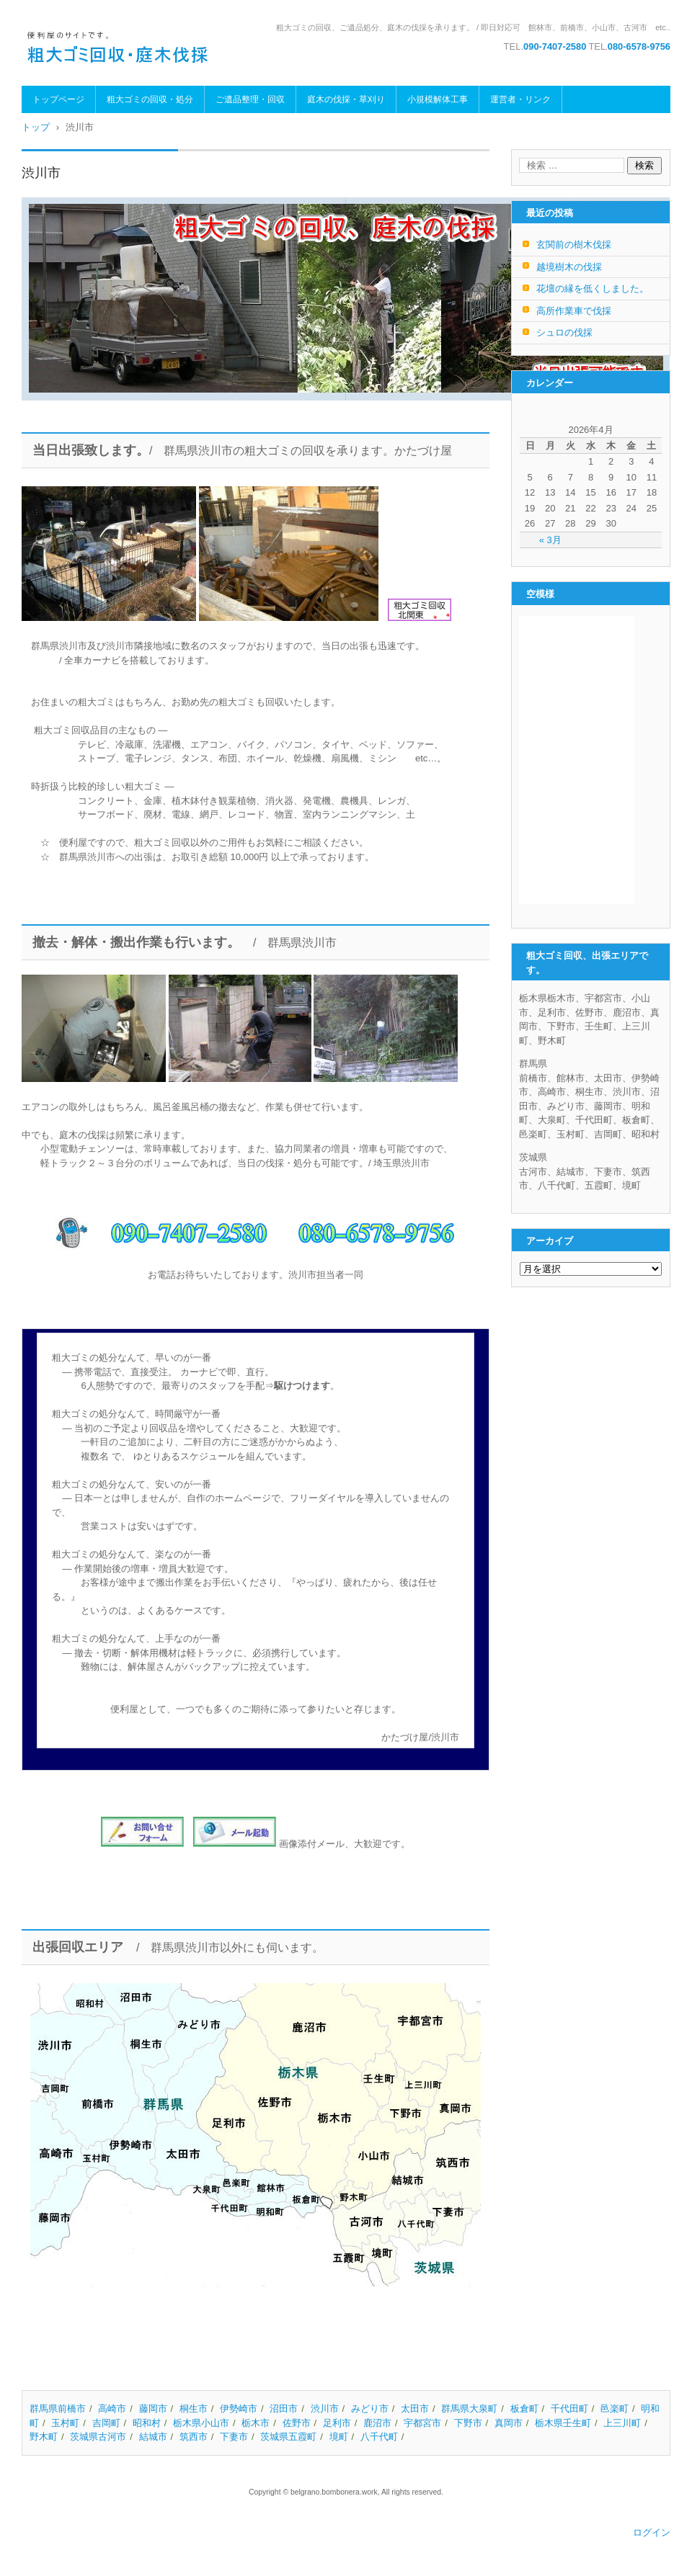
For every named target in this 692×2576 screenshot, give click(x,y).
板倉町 (524, 2408)
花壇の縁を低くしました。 (592, 288)
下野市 (468, 2423)
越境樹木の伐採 (569, 266)
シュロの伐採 (564, 332)
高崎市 (112, 2408)
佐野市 (297, 2423)
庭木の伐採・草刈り (346, 99)
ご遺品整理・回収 (250, 99)
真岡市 (508, 2423)
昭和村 (147, 2423)
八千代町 (379, 2436)
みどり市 (370, 2408)
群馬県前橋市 (58, 2408)
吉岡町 (106, 2423)
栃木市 (255, 2423)
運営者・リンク (520, 99)
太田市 (415, 2408)
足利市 (337, 2423)
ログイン (651, 2532)
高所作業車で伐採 (573, 310)
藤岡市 (153, 2408)
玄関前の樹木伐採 (573, 244)
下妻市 (234, 2436)
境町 (338, 2436)
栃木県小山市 (201, 2423)
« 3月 (550, 540)
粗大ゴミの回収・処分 (150, 99)
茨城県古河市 (98, 2436)
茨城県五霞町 (288, 2436)
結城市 (153, 2436)
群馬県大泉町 (469, 2408)
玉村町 (65, 2423)
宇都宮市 (422, 2423)
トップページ (58, 99)
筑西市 (193, 2436)
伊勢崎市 (238, 2408)
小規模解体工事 (437, 99)
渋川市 (325, 2408)
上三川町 (622, 2423)
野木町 (44, 2436)
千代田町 (569, 2408)
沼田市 (284, 2408)
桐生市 (193, 2408)
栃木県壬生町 (563, 2423)
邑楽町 (614, 2408)
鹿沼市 (377, 2423)
